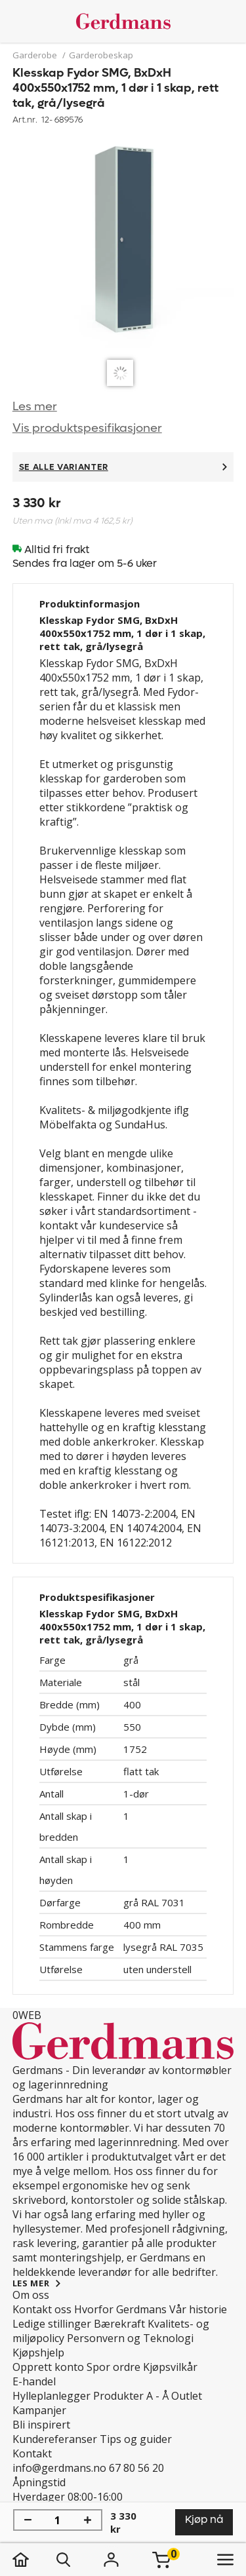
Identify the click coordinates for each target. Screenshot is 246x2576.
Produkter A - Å (131, 2396)
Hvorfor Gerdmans (120, 2309)
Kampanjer (39, 2410)
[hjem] (33, 2559)
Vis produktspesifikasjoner (87, 428)
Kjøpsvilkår (170, 2367)
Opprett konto (48, 2367)
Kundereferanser (54, 2439)
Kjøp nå (204, 2519)
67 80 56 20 (136, 2468)
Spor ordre (113, 2367)
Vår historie (198, 2309)
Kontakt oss (42, 2309)
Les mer (34, 406)
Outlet (186, 2396)
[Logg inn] (111, 2559)
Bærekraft (119, 2323)
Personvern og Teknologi (130, 2338)
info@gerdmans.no (59, 2468)
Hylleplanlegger (51, 2396)
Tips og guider (136, 2439)
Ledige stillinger (51, 2323)
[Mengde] (57, 2520)
